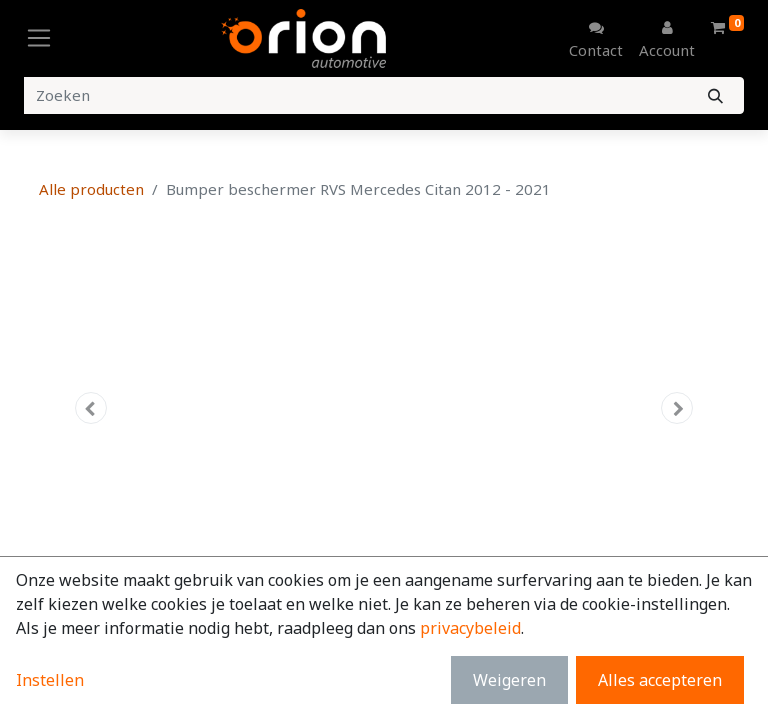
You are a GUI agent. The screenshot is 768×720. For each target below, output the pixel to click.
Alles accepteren (660, 680)
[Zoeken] (715, 95)
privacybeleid (470, 628)
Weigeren (509, 680)
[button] (91, 408)
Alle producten (91, 189)
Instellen (50, 680)
